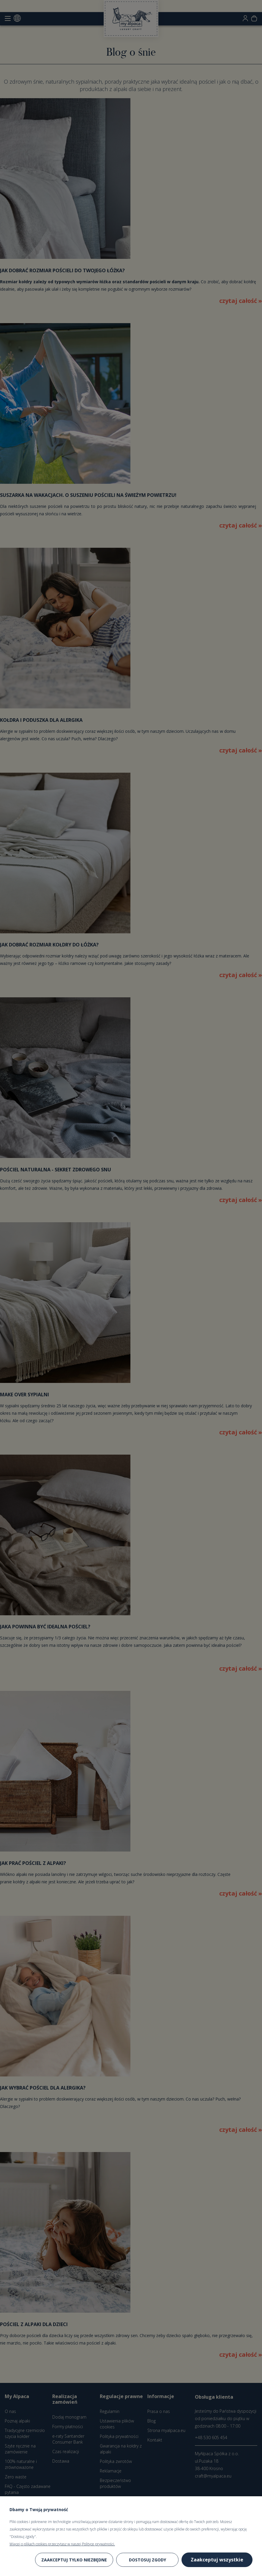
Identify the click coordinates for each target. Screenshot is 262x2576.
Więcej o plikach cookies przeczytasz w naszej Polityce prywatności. (62, 2544)
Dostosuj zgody (147, 2560)
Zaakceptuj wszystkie (217, 2559)
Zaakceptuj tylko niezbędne (74, 2560)
